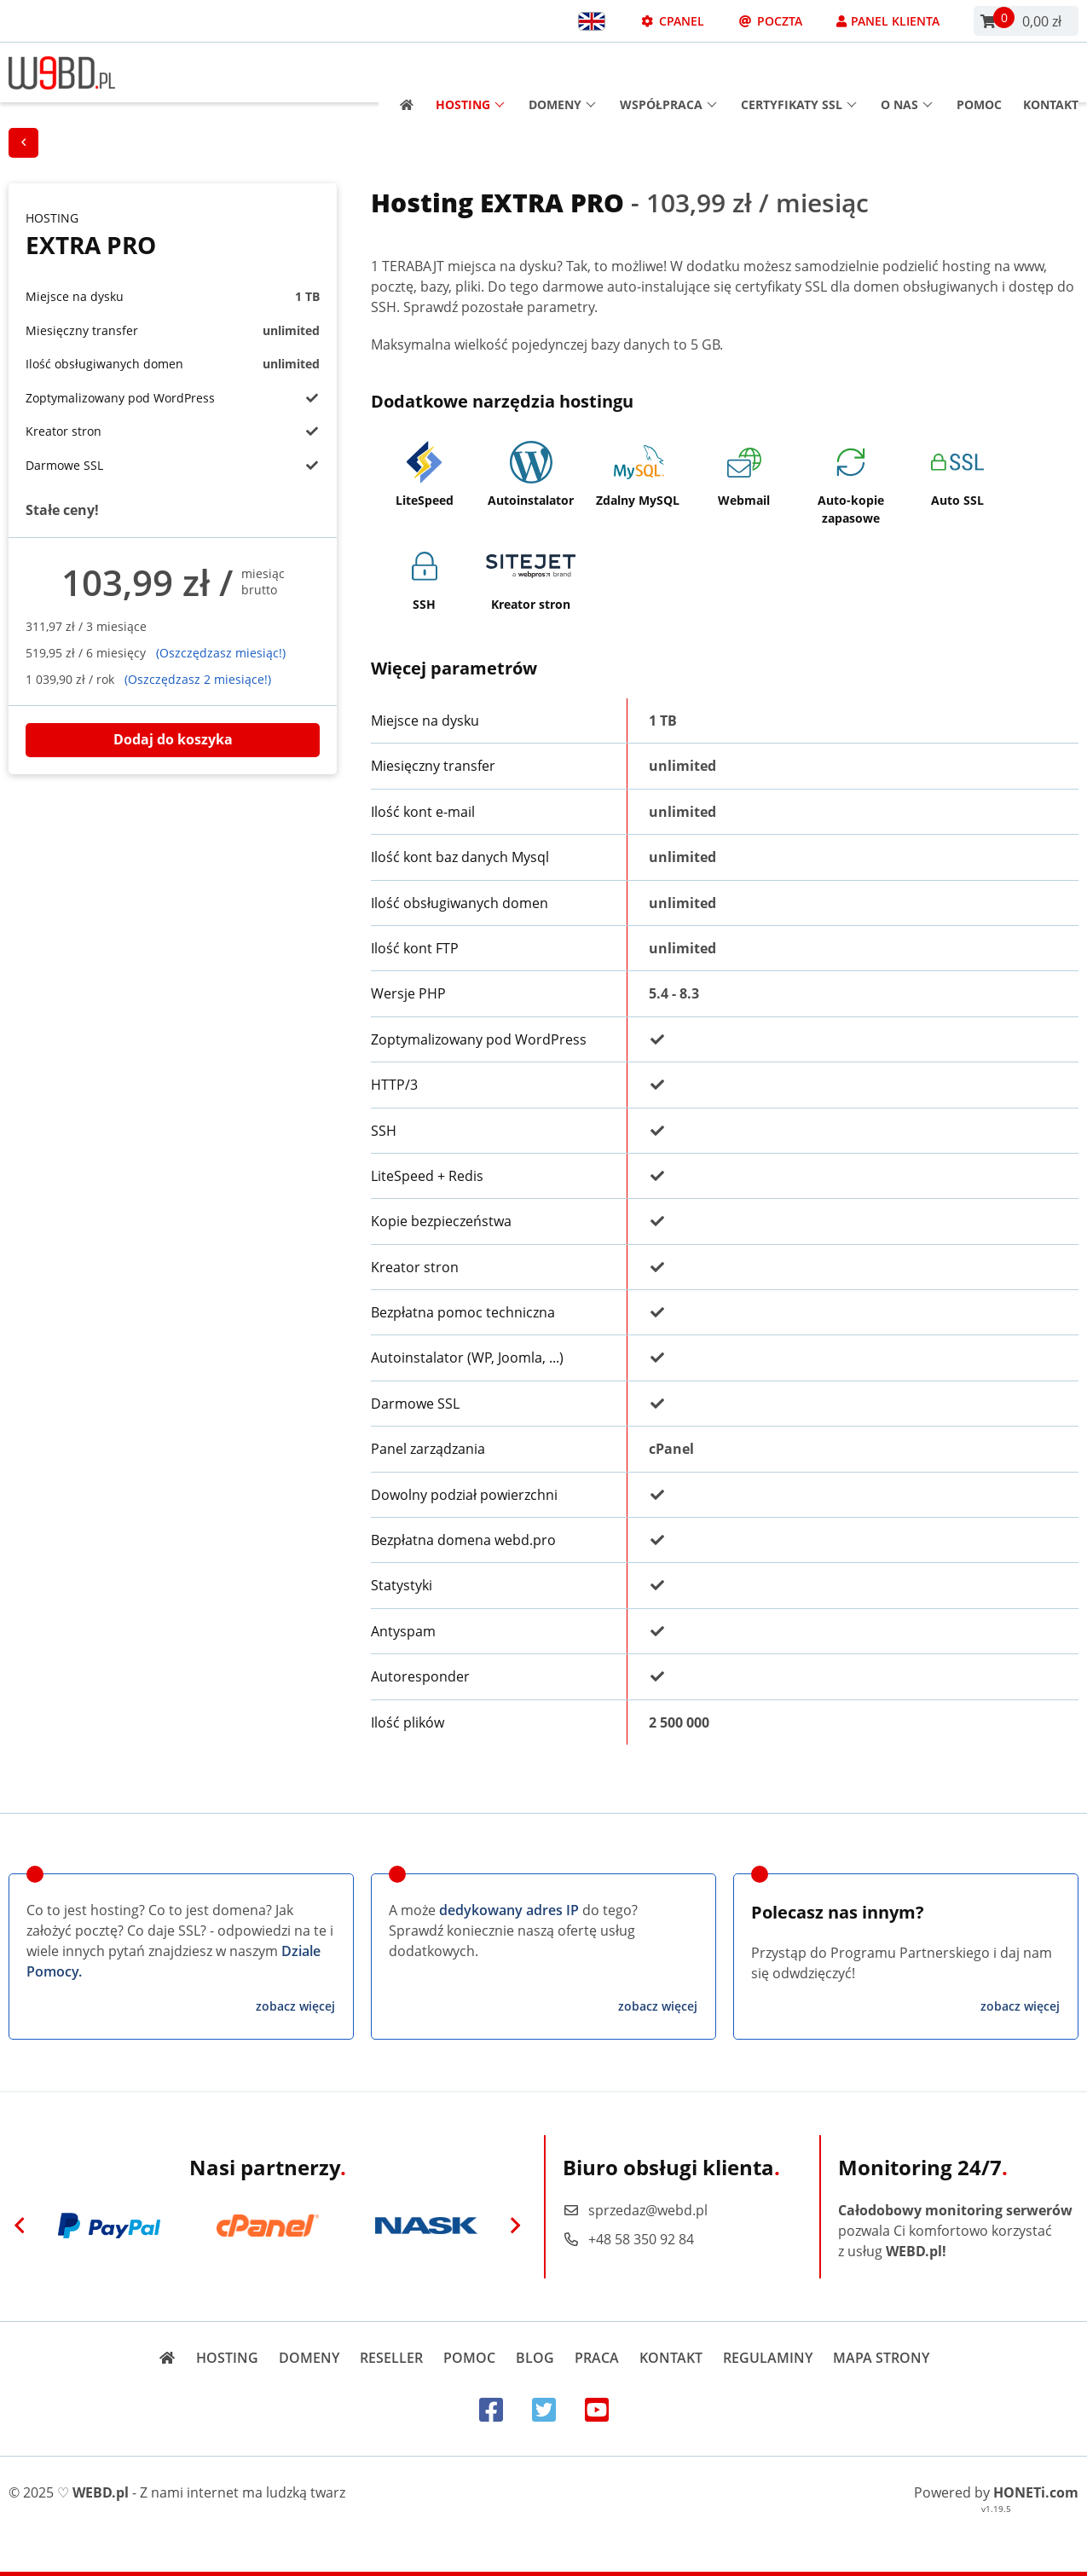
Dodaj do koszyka (173, 739)
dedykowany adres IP (509, 1910)
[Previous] (20, 2225)
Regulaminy (767, 2357)
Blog (535, 2357)
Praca (597, 2357)
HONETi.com (1035, 2492)
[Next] (516, 2225)
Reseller (391, 2357)
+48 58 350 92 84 (628, 2239)
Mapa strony (881, 2357)
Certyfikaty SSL (799, 73)
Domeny (562, 73)
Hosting (470, 73)
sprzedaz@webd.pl (635, 2210)
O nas (907, 73)
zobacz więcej (295, 2006)
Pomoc (979, 73)
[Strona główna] (401, 73)
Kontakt (1050, 73)
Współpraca (668, 73)
